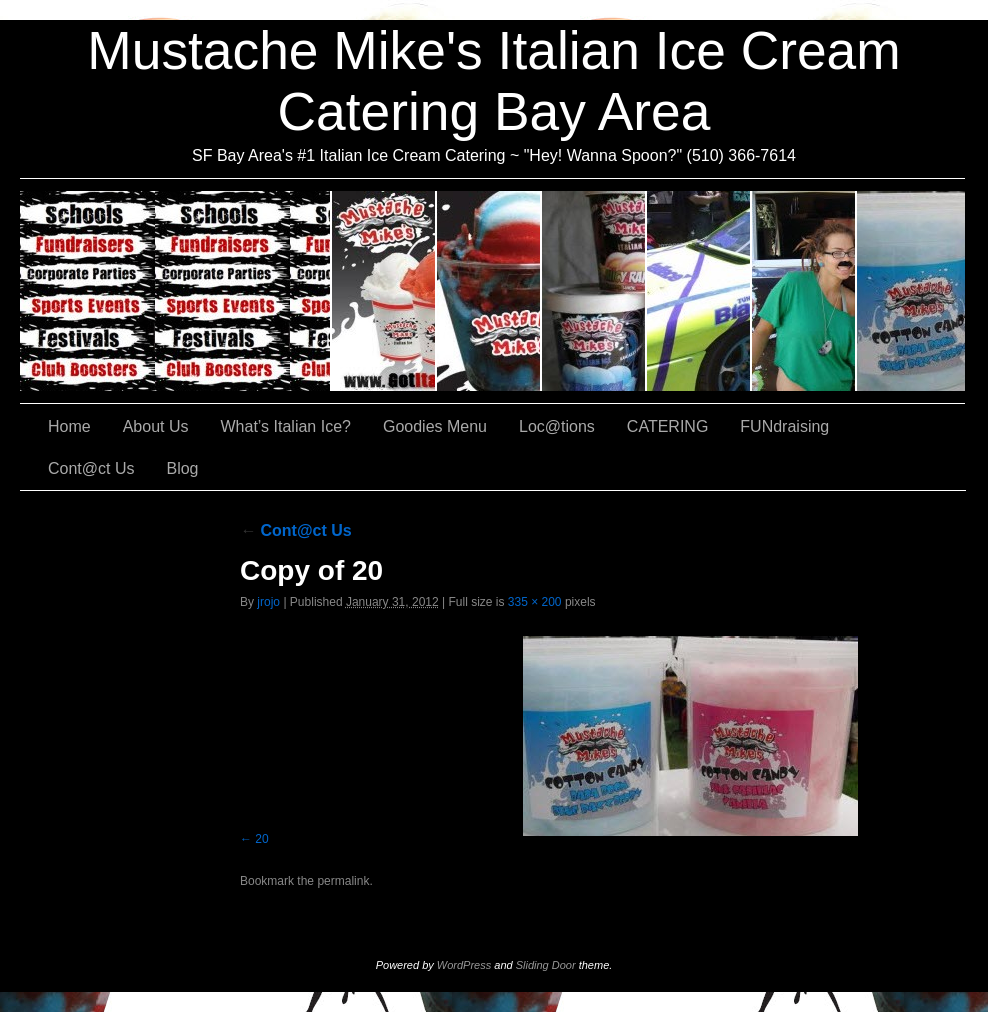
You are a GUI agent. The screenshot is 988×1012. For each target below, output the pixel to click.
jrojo (268, 602)
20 (261, 839)
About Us (384, 291)
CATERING (176, 291)
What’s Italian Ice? (489, 291)
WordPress (464, 965)
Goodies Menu (594, 291)
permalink (343, 881)
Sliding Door (546, 965)
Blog (182, 468)
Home (69, 426)
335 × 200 (535, 602)
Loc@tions (699, 291)
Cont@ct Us (911, 291)
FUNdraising (804, 291)
